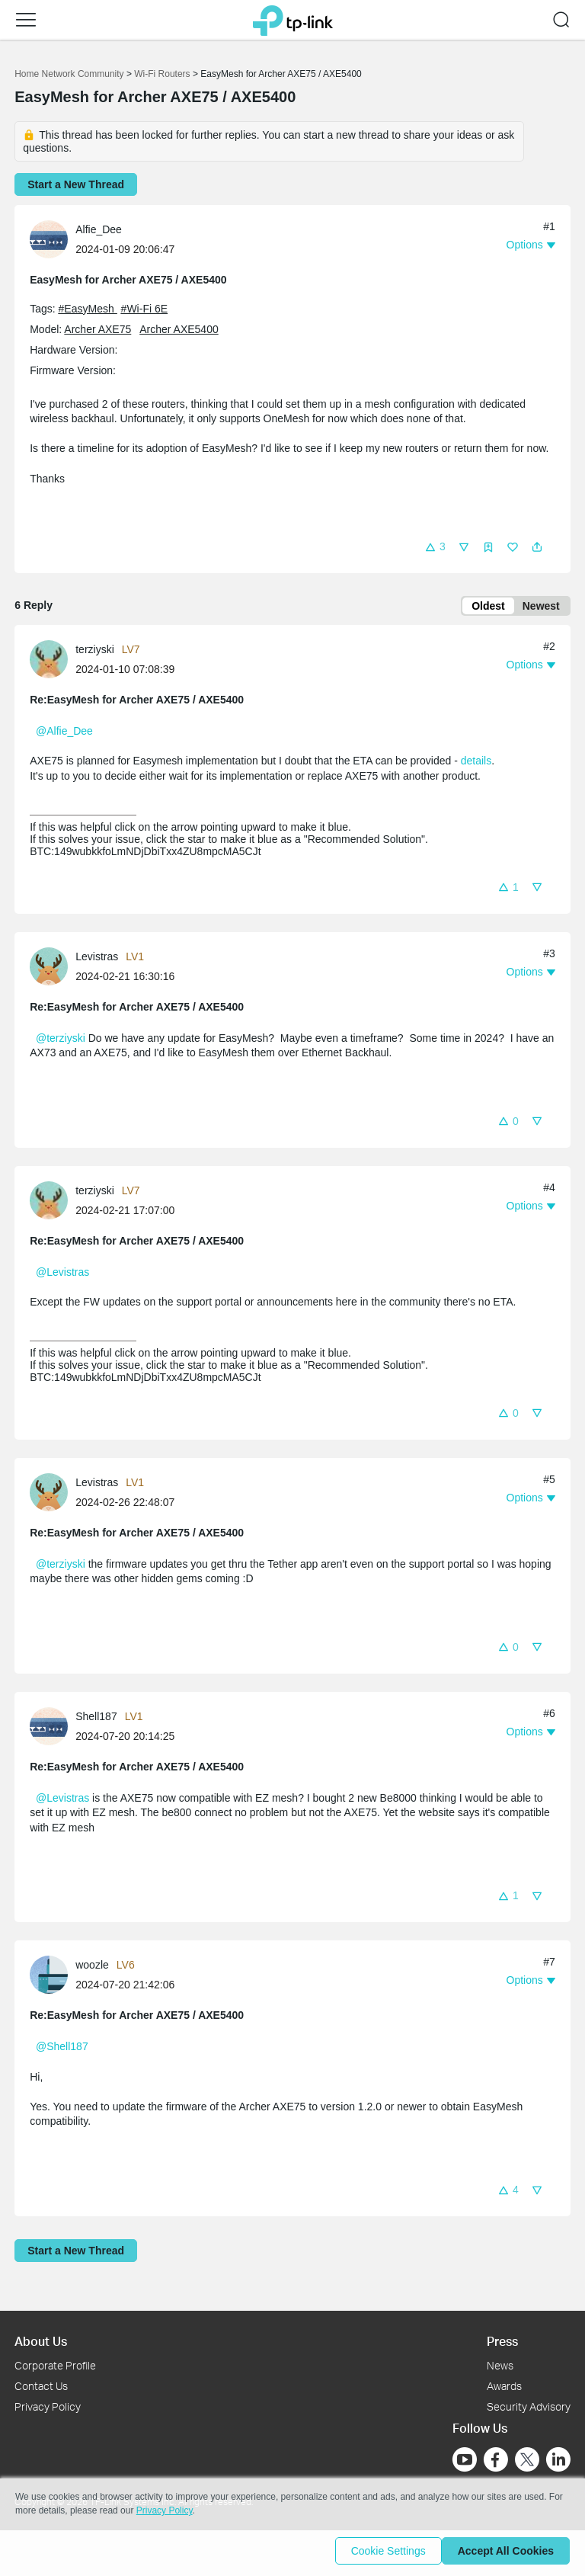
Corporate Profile (55, 2365)
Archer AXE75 (97, 329)
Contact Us (41, 2385)
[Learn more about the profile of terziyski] (52, 661)
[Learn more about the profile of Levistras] (52, 968)
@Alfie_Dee (64, 734)
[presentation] (49, 239)
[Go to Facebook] (496, 2459)
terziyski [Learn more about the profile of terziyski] (94, 652)
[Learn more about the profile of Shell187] (52, 1728)
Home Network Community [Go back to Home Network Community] (68, 74)
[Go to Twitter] (527, 2461)
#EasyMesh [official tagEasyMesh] (88, 309)
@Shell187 (62, 2049)
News (500, 2365)
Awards (504, 2385)
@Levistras (62, 1275)
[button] (25, 20)
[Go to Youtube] (464, 2459)
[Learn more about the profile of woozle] (52, 1977)
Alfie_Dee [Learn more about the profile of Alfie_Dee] (98, 229)
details (476, 764)
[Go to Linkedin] (558, 2459)
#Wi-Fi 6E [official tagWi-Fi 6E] (144, 309)
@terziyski (60, 1041)
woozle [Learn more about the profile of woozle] (92, 1968)
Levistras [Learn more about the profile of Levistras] (96, 959)
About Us (40, 2341)
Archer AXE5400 (179, 329)
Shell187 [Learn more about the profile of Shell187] (96, 1719)
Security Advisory (529, 2406)
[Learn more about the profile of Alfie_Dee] (52, 238)
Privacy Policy (47, 2406)
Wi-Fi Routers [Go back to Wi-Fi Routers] (163, 74)
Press (502, 2341)
